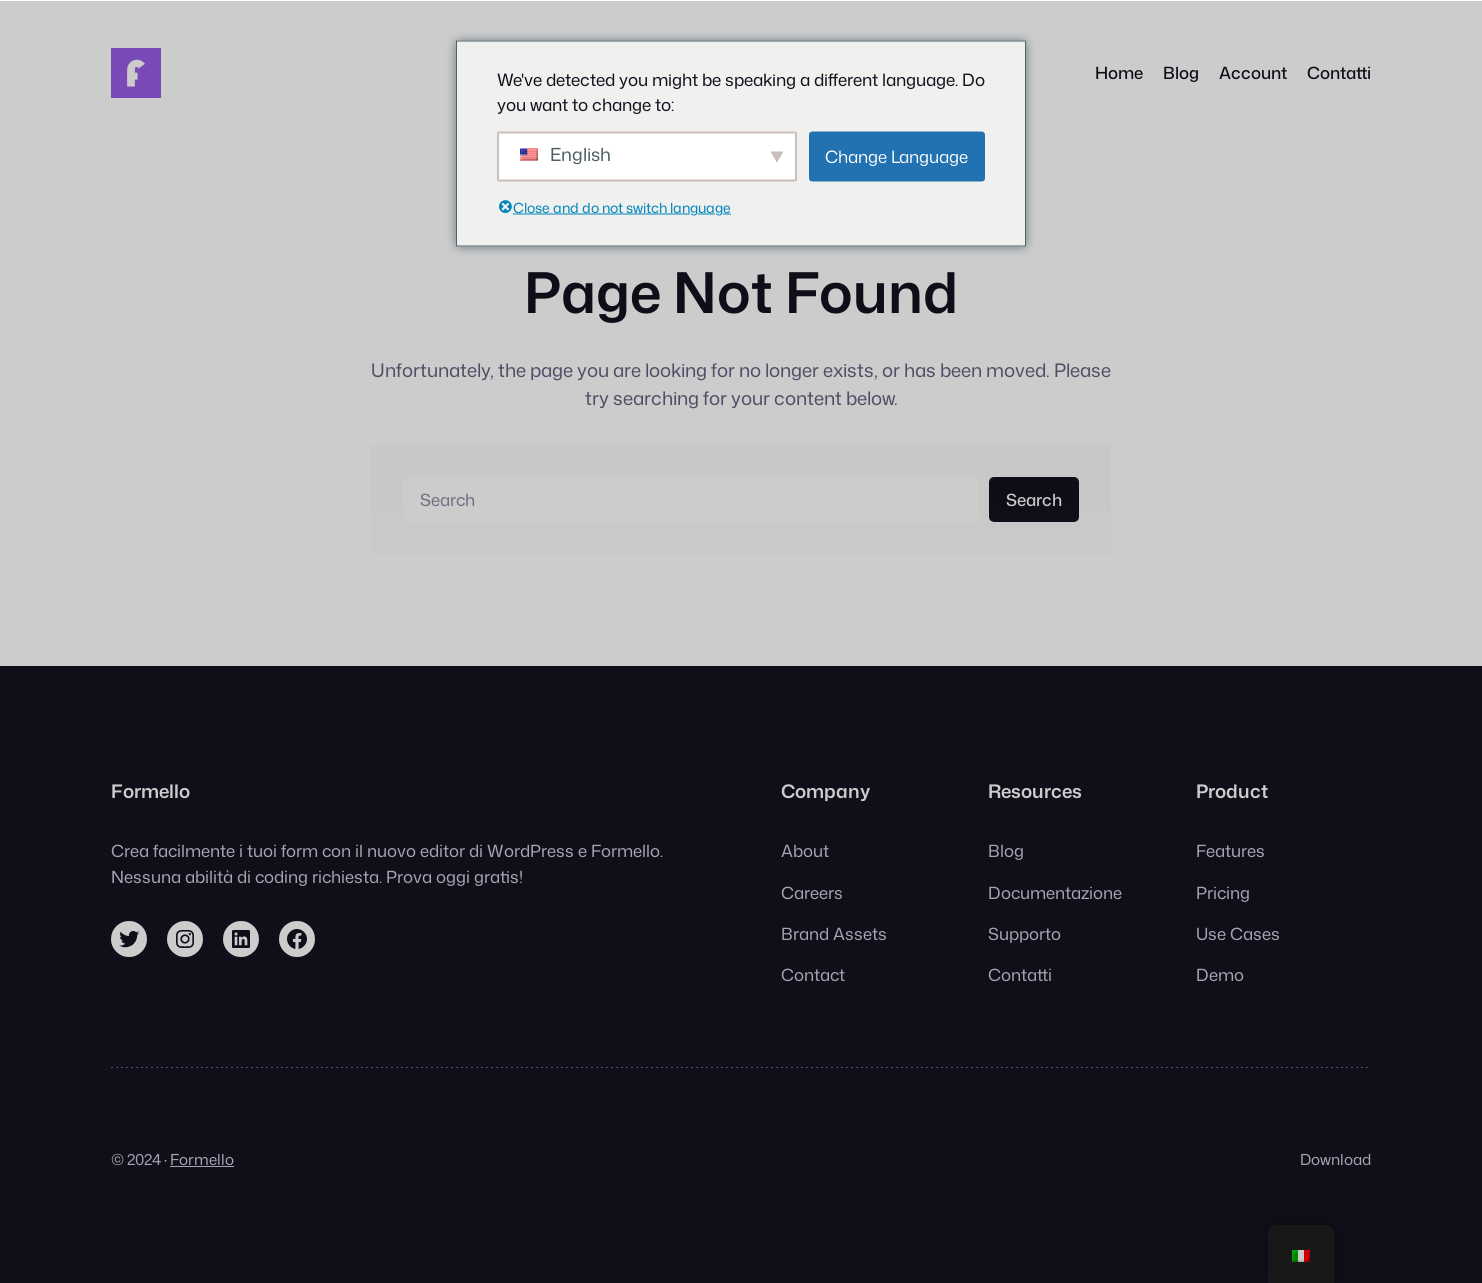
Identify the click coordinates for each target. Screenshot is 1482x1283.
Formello (202, 1159)
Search (1034, 499)
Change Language (896, 155)
